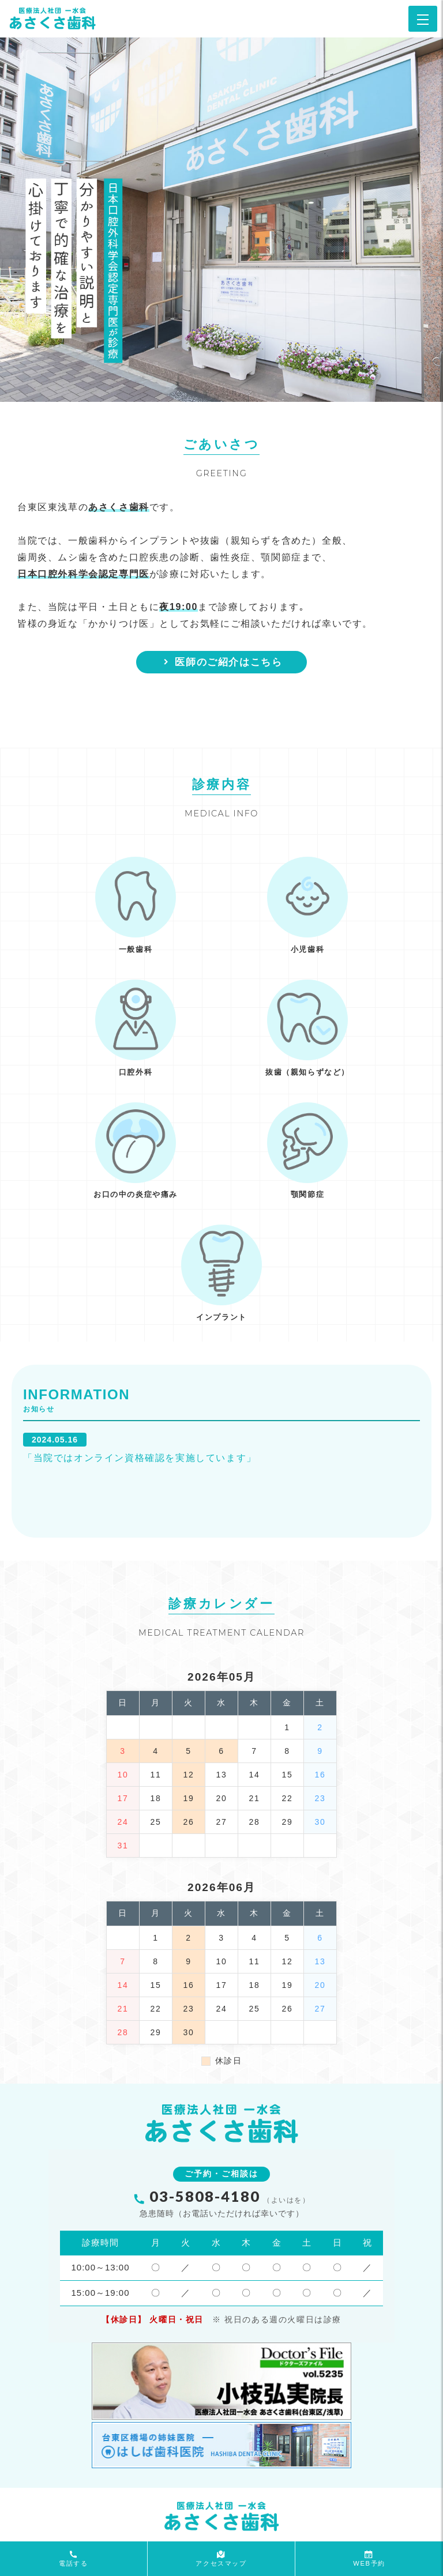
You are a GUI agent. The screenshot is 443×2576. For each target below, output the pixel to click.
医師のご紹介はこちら (222, 662)
